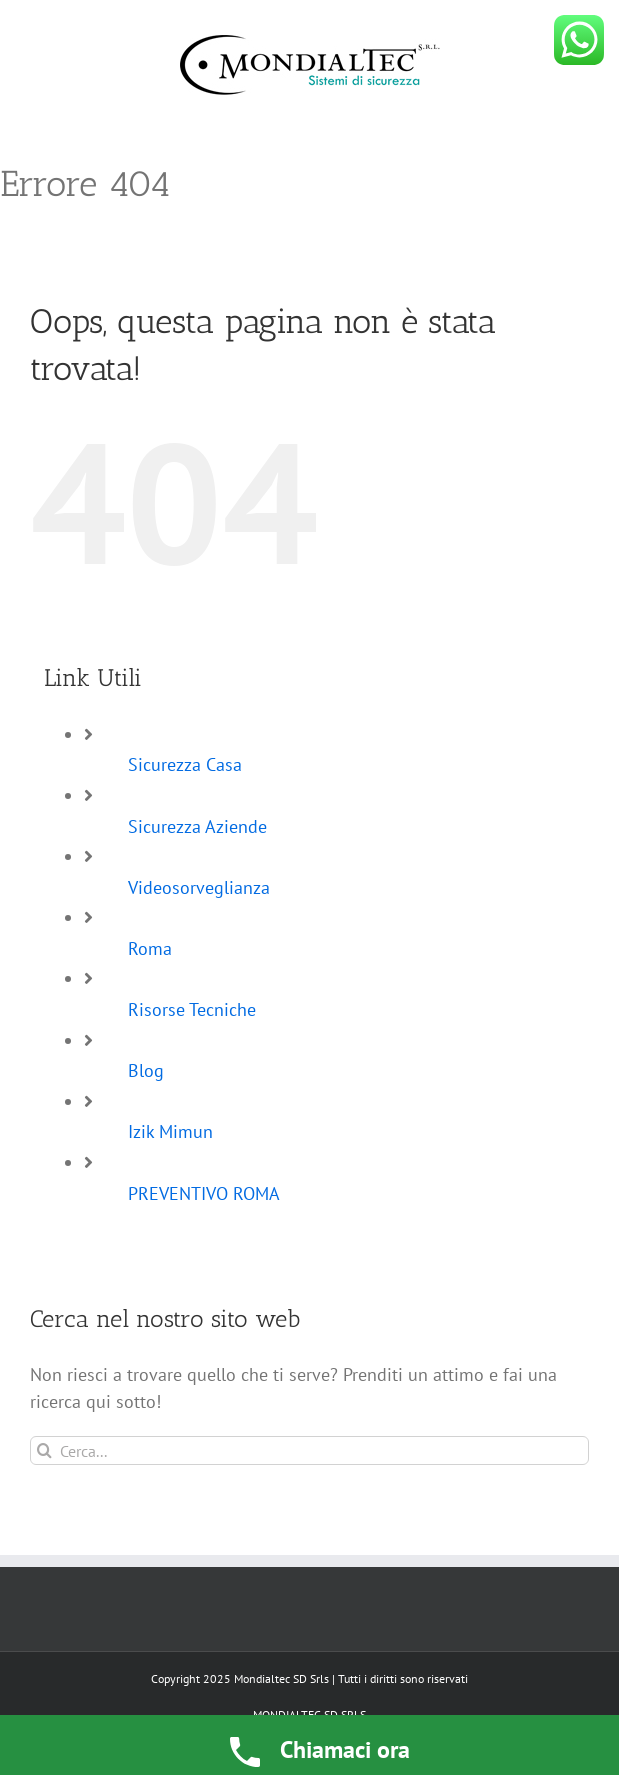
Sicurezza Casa (185, 764)
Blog (146, 1070)
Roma (150, 948)
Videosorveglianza (199, 887)
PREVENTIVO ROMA (204, 1193)
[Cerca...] (309, 1450)
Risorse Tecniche (192, 1009)
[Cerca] (44, 1450)
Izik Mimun (170, 1131)
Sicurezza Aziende (197, 826)
